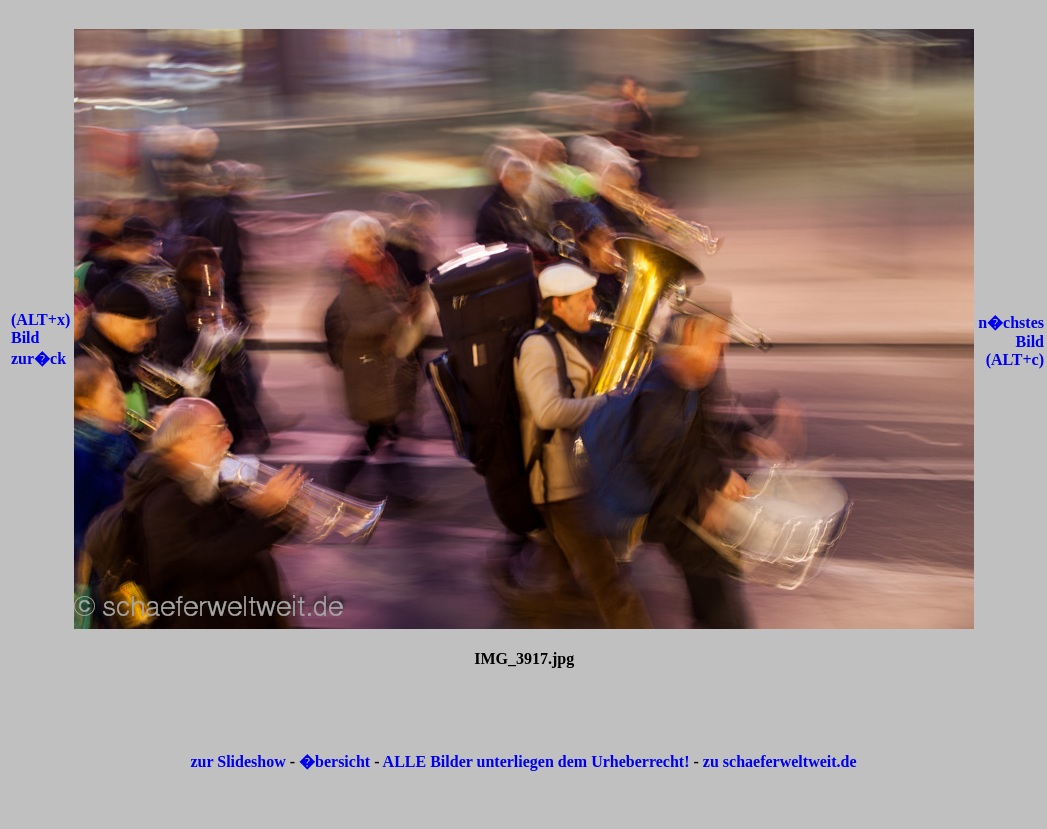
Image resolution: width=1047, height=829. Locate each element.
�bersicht (336, 761)
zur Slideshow (237, 761)
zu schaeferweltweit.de (780, 761)
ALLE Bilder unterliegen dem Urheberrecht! (536, 761)
